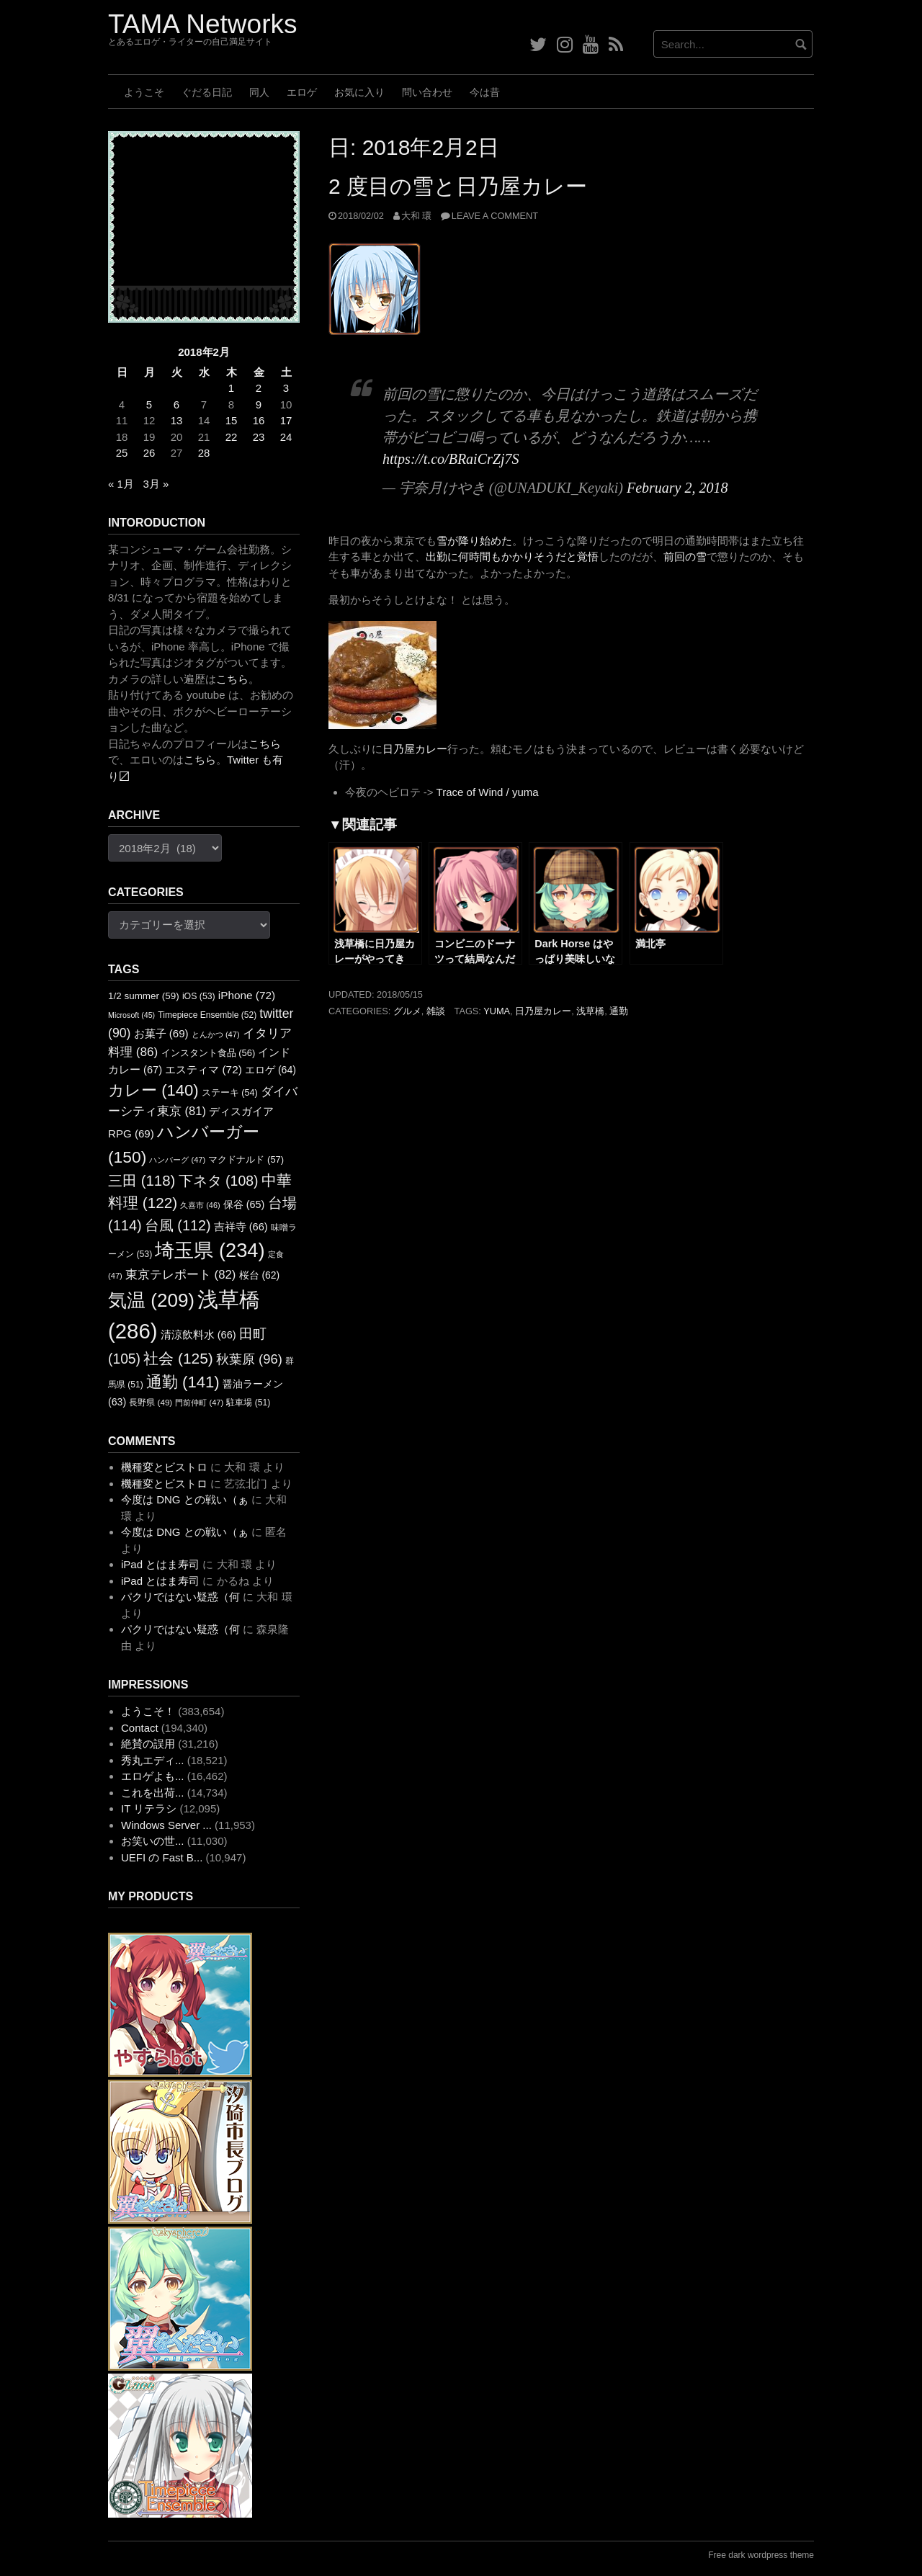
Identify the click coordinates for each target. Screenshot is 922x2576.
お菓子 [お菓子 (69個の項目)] (161, 1033)
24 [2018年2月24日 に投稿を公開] (286, 437)
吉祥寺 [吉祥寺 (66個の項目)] (241, 1227)
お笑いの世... (152, 1841)
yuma (496, 1011)
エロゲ (302, 92)
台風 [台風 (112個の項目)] (178, 1225)
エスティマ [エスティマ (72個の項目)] (203, 1069)
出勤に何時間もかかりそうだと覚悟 (512, 556)
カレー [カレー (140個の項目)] (153, 1090)
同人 (259, 92)
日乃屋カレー (414, 749)
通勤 (618, 1011)
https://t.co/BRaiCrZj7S (450, 459)
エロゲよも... (152, 1776)
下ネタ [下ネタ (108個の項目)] (219, 1181)
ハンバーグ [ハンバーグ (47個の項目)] (177, 1159)
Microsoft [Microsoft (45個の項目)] (131, 1015)
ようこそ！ (148, 1711)
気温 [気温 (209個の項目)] (151, 1300)
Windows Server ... (166, 1825)
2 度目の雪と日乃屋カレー (457, 186)
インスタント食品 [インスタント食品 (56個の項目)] (208, 1052)
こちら (232, 679)
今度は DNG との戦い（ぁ (185, 1499)
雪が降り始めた (474, 541)
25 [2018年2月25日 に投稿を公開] (122, 453)
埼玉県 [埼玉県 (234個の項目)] (209, 1250)
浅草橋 (590, 1011)
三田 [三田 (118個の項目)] (141, 1180)
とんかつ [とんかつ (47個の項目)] (216, 1034)
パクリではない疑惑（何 (180, 1597)
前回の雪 (685, 556)
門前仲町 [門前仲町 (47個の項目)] (199, 1402)
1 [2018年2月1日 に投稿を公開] (231, 388)
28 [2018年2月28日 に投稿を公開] (204, 453)
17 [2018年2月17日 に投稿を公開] (286, 420)
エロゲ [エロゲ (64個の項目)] (270, 1069)
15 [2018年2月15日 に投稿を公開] (231, 420)
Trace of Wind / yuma (488, 792)
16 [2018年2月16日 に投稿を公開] (259, 420)
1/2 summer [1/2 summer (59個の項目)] (143, 995)
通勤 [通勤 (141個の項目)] (183, 1382)
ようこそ (144, 92)
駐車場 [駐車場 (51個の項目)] (248, 1402)
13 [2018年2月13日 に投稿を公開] (177, 420)
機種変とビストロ (164, 1467)
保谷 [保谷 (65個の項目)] (244, 1204)
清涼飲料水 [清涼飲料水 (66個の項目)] (198, 1335)
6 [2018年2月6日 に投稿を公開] (176, 404)
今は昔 (485, 92)
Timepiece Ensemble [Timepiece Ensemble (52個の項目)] (207, 1015)
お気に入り (359, 92)
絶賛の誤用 (148, 1744)
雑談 (435, 1011)
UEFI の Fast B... (161, 1857)
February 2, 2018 (677, 488)
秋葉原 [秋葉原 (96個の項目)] (249, 1359)
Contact (139, 1728)
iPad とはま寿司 (160, 1564)
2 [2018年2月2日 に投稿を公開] (258, 388)
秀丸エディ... (152, 1760)
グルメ (407, 1011)
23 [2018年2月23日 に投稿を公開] (259, 437)
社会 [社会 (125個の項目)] (178, 1358)
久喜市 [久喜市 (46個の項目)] (200, 1205)
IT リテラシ (148, 1808)
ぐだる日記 (207, 92)
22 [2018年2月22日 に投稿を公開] (231, 437)
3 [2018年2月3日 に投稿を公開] (286, 388)
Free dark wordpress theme (761, 2555)
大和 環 (416, 215)
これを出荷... (152, 1792)
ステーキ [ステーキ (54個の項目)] (230, 1093)
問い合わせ (427, 92)
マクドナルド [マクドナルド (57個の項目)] (246, 1159)
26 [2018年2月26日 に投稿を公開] (149, 453)
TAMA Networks (202, 24)
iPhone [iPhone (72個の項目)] (246, 995)
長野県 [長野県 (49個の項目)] (150, 1402)
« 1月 (121, 484)
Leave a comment (495, 215)
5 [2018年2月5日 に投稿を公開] (149, 404)
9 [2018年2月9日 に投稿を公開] (258, 404)
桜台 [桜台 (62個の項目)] (259, 1275)
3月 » (156, 484)
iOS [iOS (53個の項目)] (198, 996)
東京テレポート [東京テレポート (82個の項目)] (180, 1275)
